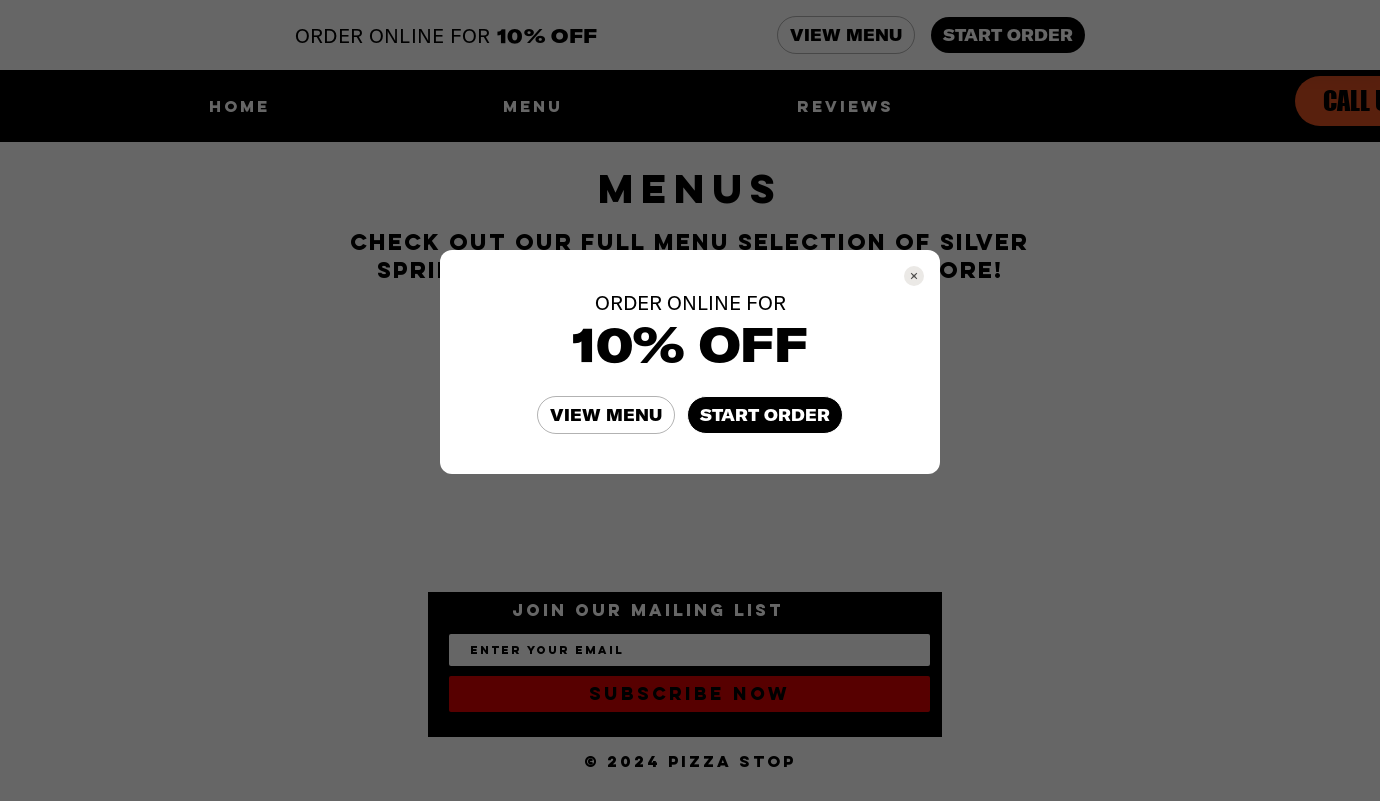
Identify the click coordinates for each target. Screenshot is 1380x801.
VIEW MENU (606, 415)
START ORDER (765, 415)
